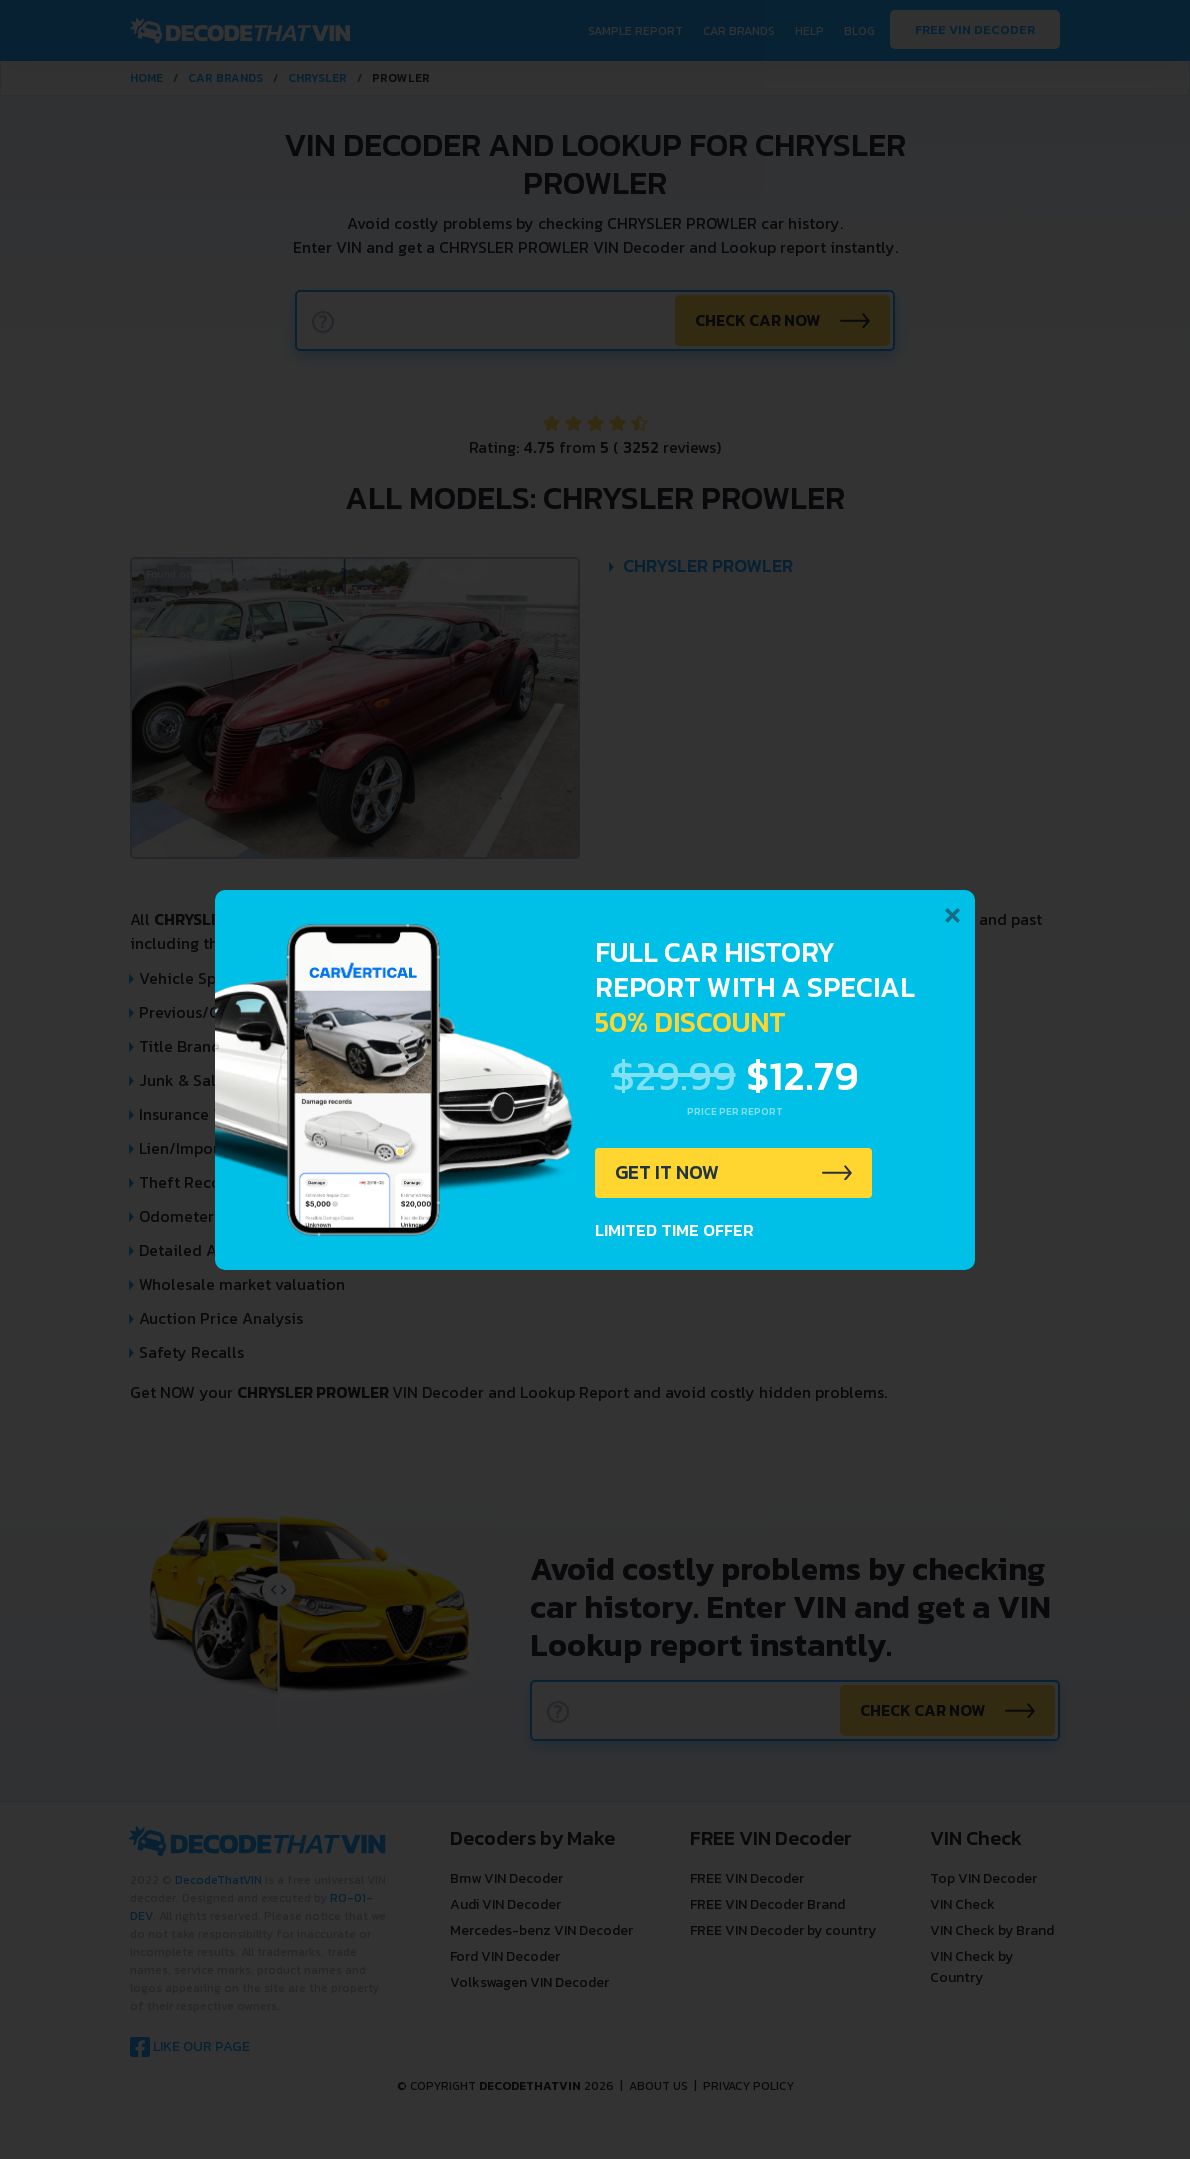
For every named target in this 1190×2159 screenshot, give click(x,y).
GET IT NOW (668, 1173)
